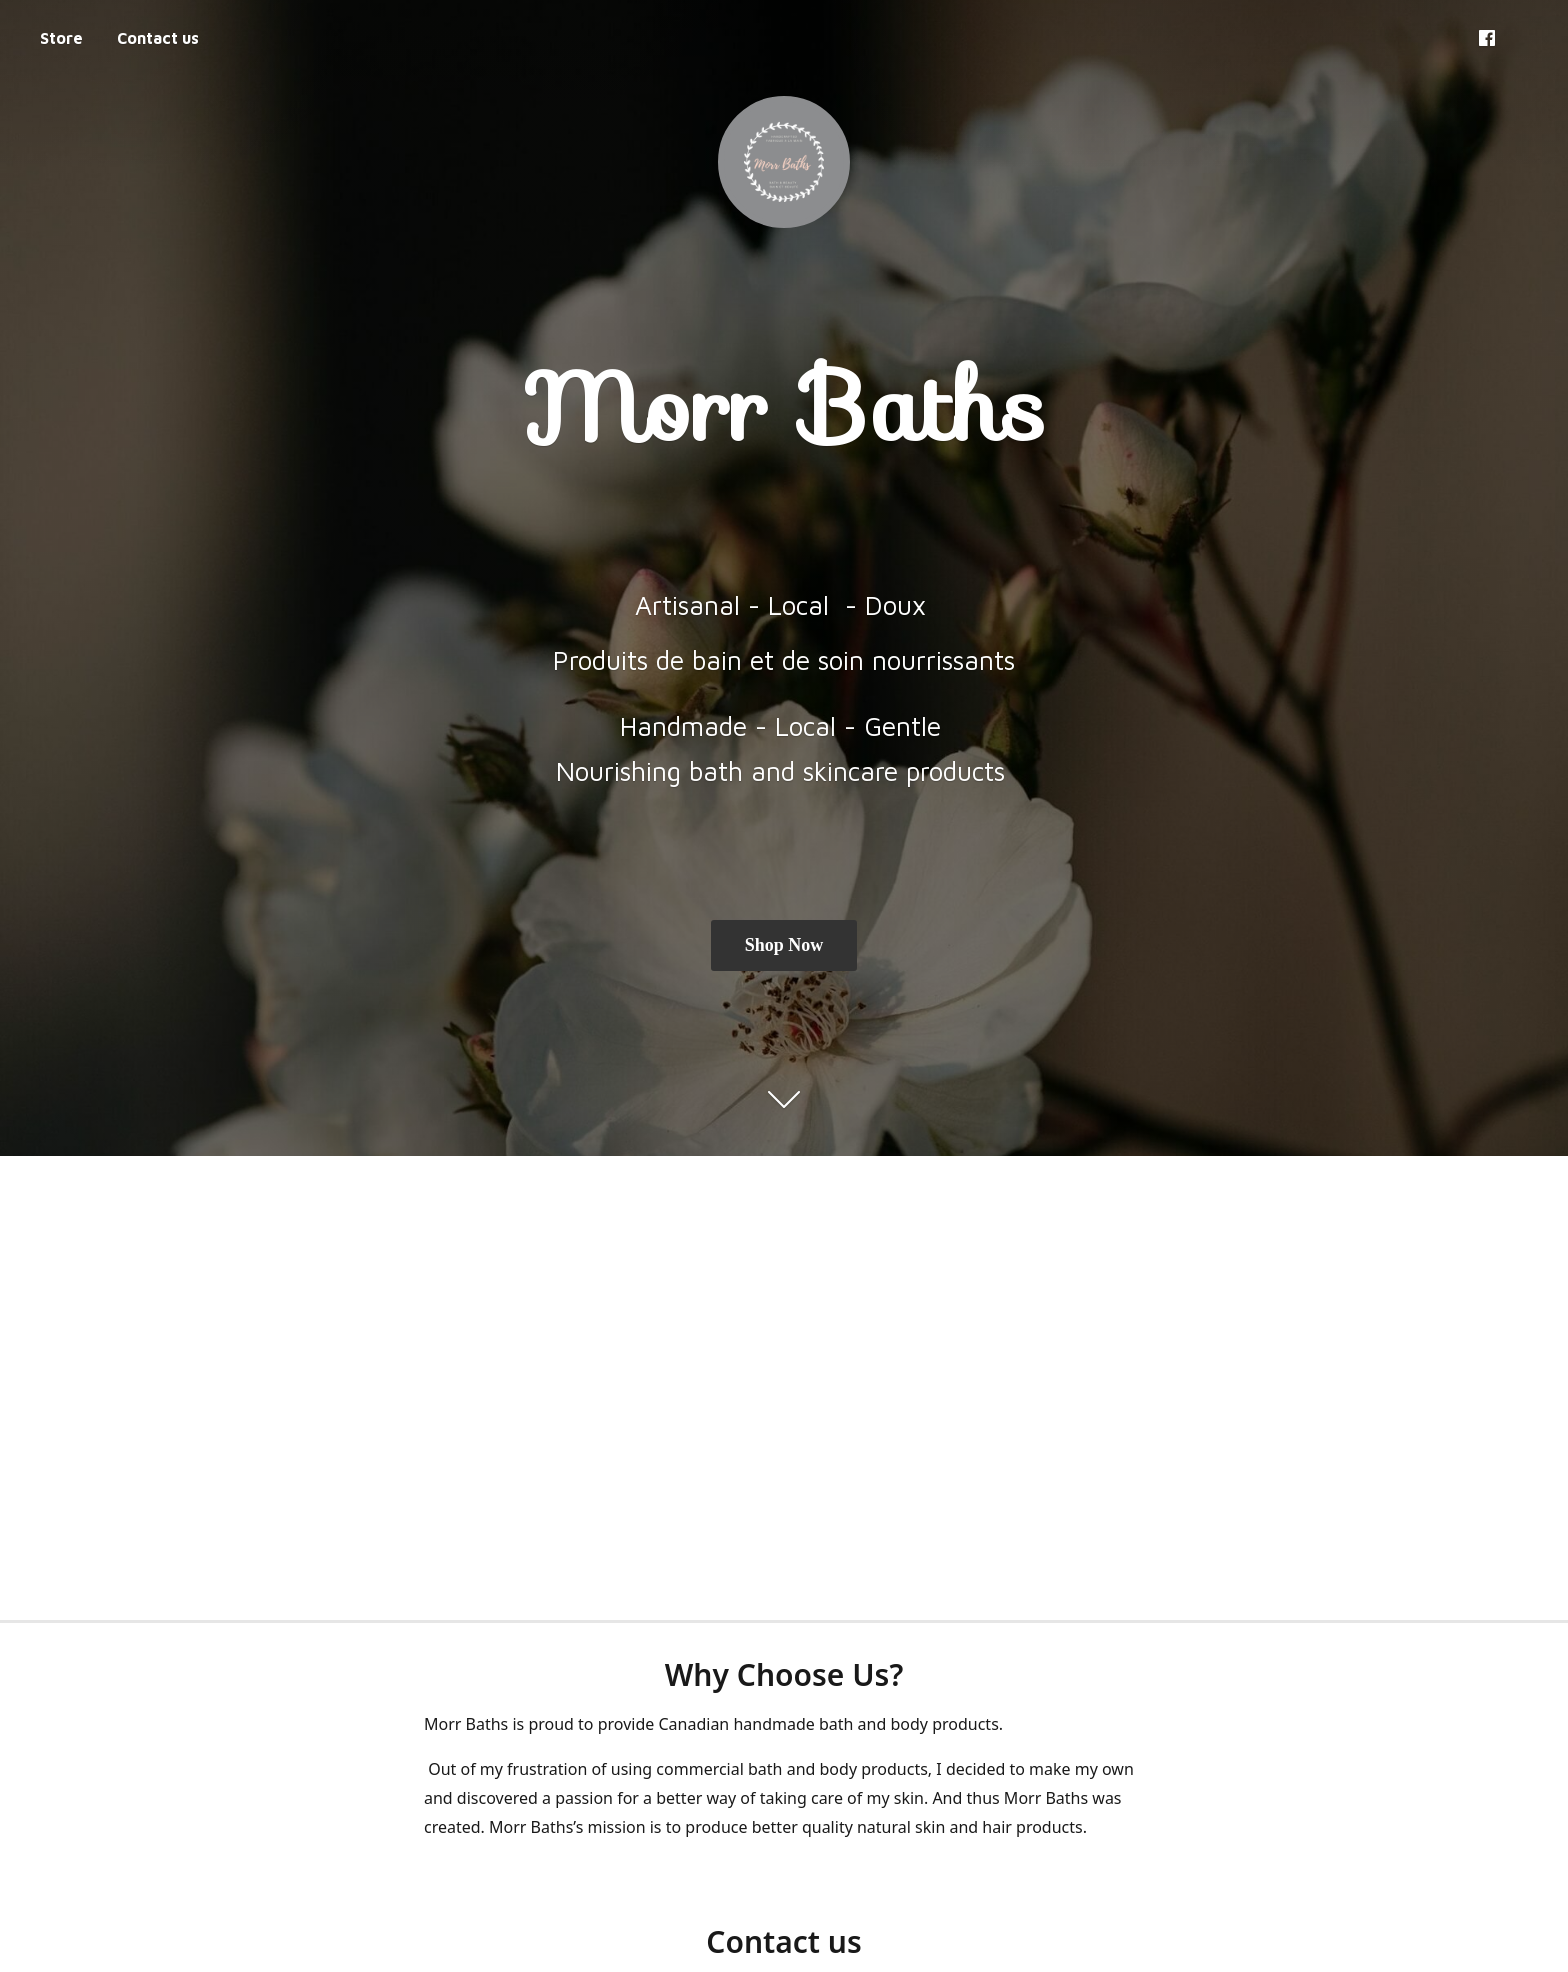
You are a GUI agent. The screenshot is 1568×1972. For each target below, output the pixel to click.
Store (61, 38)
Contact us (158, 38)
